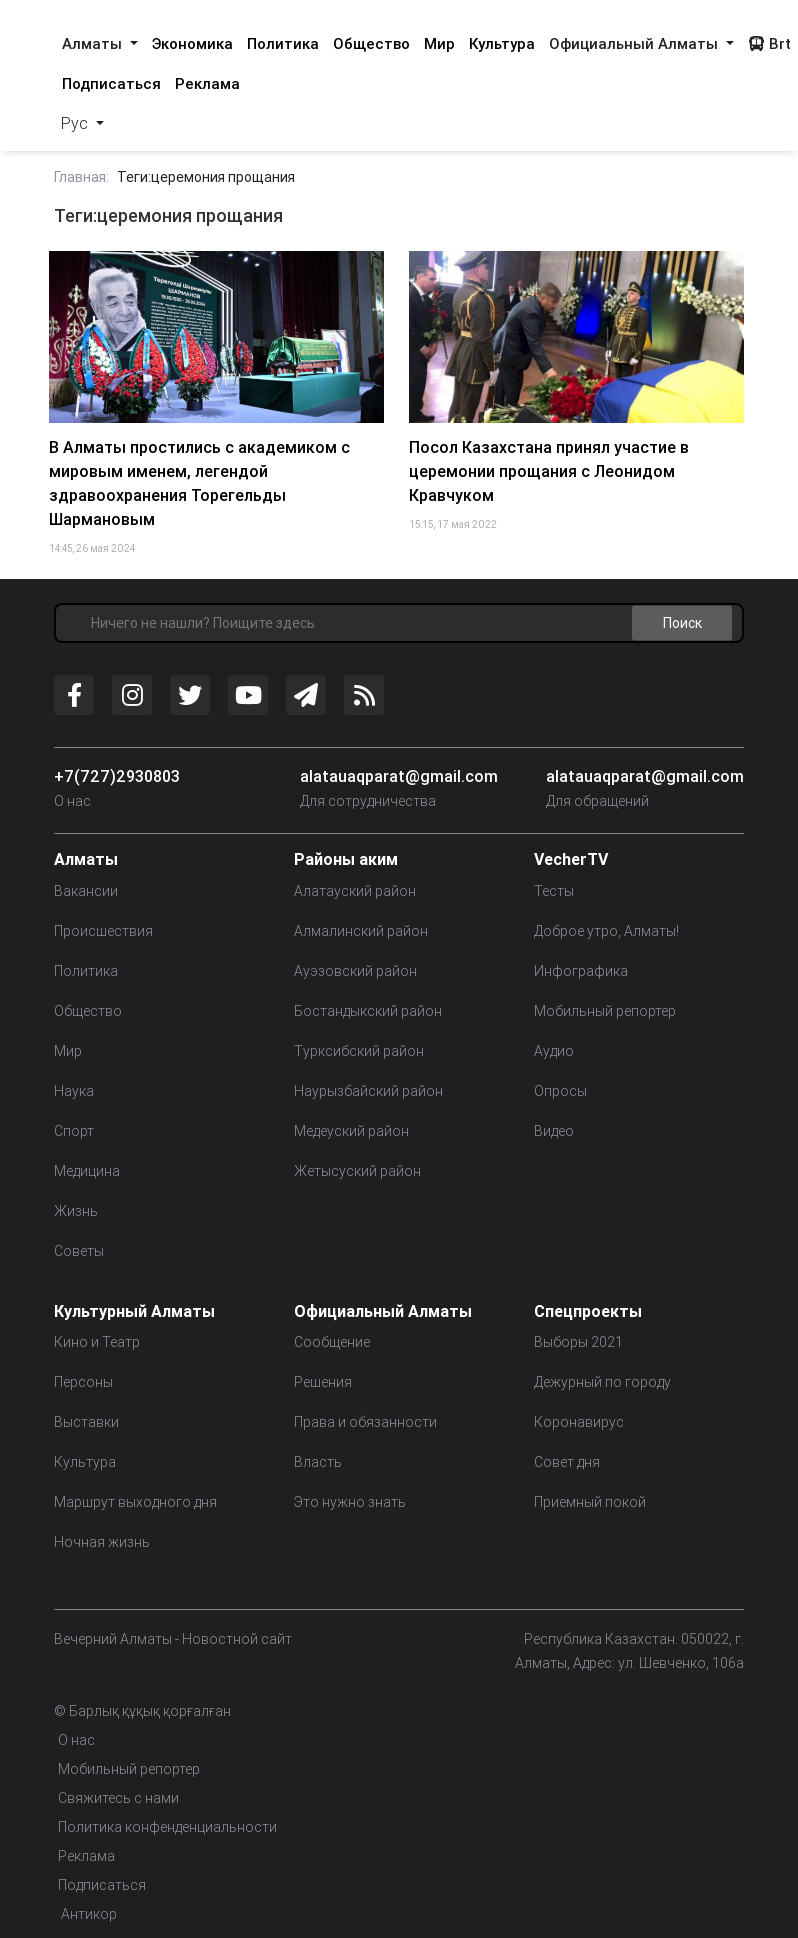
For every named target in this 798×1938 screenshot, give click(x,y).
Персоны (83, 1382)
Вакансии (86, 891)
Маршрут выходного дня (135, 1502)
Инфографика (581, 971)
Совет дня (567, 1462)
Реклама (207, 83)
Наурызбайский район (368, 1091)
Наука (74, 1091)
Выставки (86, 1422)
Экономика (192, 43)
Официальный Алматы (635, 43)
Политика (283, 43)
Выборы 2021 (578, 1342)
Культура (502, 43)
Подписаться (111, 83)
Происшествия (103, 931)
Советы (79, 1251)
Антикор (87, 1914)
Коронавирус (579, 1422)
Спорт (74, 1131)
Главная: (81, 177)
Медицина (87, 1171)
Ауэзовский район (355, 971)
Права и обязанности (365, 1422)
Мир (439, 43)
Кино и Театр (97, 1342)
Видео (554, 1131)
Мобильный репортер (605, 1011)
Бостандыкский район (368, 1011)
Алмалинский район (361, 931)
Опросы (560, 1091)
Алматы (94, 43)
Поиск (682, 623)
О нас (72, 801)
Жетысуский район (357, 1171)
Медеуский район (351, 1131)
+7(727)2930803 (117, 776)
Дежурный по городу (602, 1382)
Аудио (554, 1051)
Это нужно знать (350, 1502)
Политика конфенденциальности (167, 1827)
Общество (371, 43)
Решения (323, 1382)
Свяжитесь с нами (118, 1798)
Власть (318, 1462)
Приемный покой (590, 1502)
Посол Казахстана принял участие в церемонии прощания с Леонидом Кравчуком (549, 471)
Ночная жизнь (102, 1542)
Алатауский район (355, 891)
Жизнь (76, 1211)
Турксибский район (359, 1051)
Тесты (554, 891)
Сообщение (332, 1342)
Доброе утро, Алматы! (606, 931)
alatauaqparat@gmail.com (399, 776)
